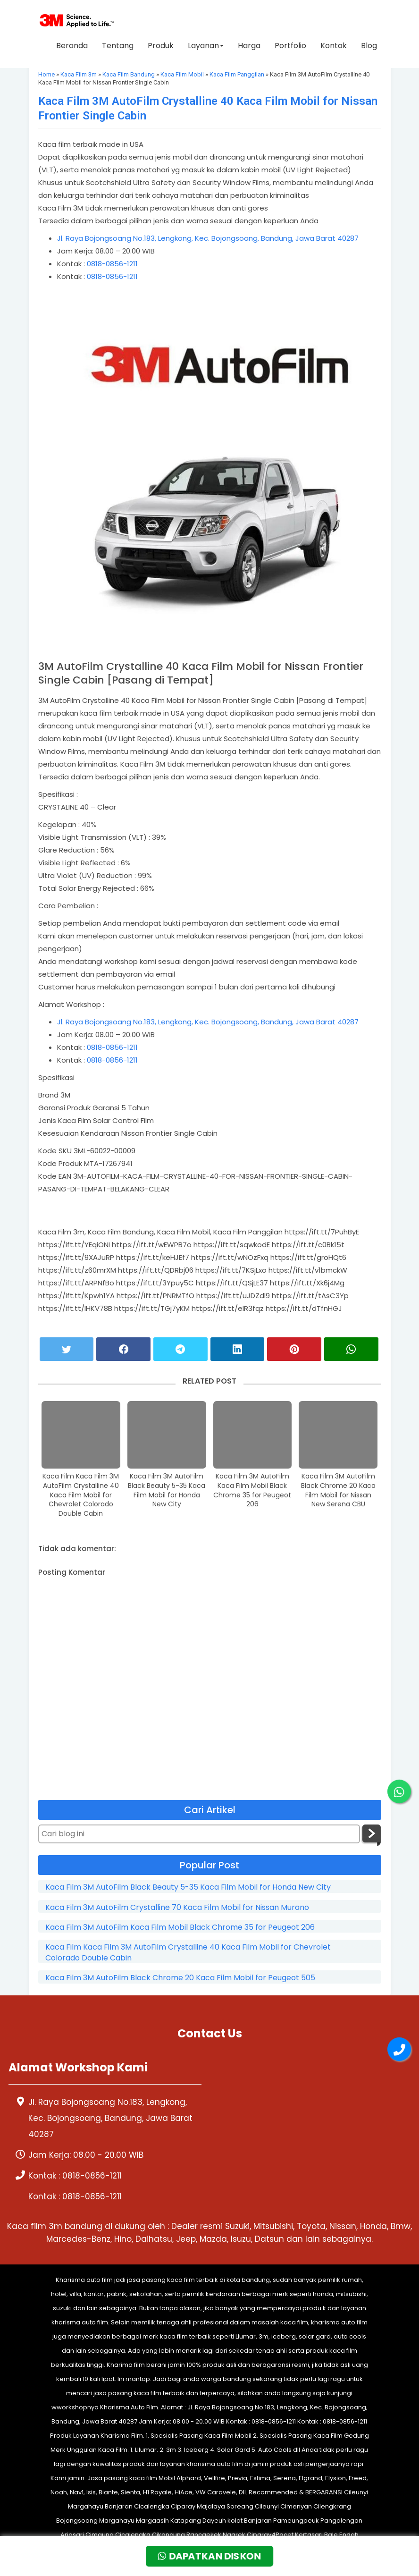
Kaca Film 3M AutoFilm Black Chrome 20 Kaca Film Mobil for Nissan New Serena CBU (338, 1490)
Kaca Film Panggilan (237, 74)
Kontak (333, 45)
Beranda (72, 45)
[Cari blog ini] (199, 1833)
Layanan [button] (206, 45)
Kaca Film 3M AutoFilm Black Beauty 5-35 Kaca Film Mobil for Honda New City (166, 1490)
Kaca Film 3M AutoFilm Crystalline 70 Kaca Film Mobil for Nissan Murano (177, 1907)
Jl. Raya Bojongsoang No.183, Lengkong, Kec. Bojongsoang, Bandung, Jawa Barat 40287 (208, 238)
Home (46, 74)
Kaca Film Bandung (128, 74)
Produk (161, 45)
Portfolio (290, 45)
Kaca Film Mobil (182, 74)
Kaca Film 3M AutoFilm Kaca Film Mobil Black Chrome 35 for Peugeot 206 (252, 1490)
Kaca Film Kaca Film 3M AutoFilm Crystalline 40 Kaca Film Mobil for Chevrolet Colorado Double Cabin (80, 1495)
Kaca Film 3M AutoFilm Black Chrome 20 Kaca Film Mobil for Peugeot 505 (180, 1978)
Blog (369, 45)
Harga (249, 45)
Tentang (118, 45)
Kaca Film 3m (78, 74)
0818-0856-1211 (112, 264)
